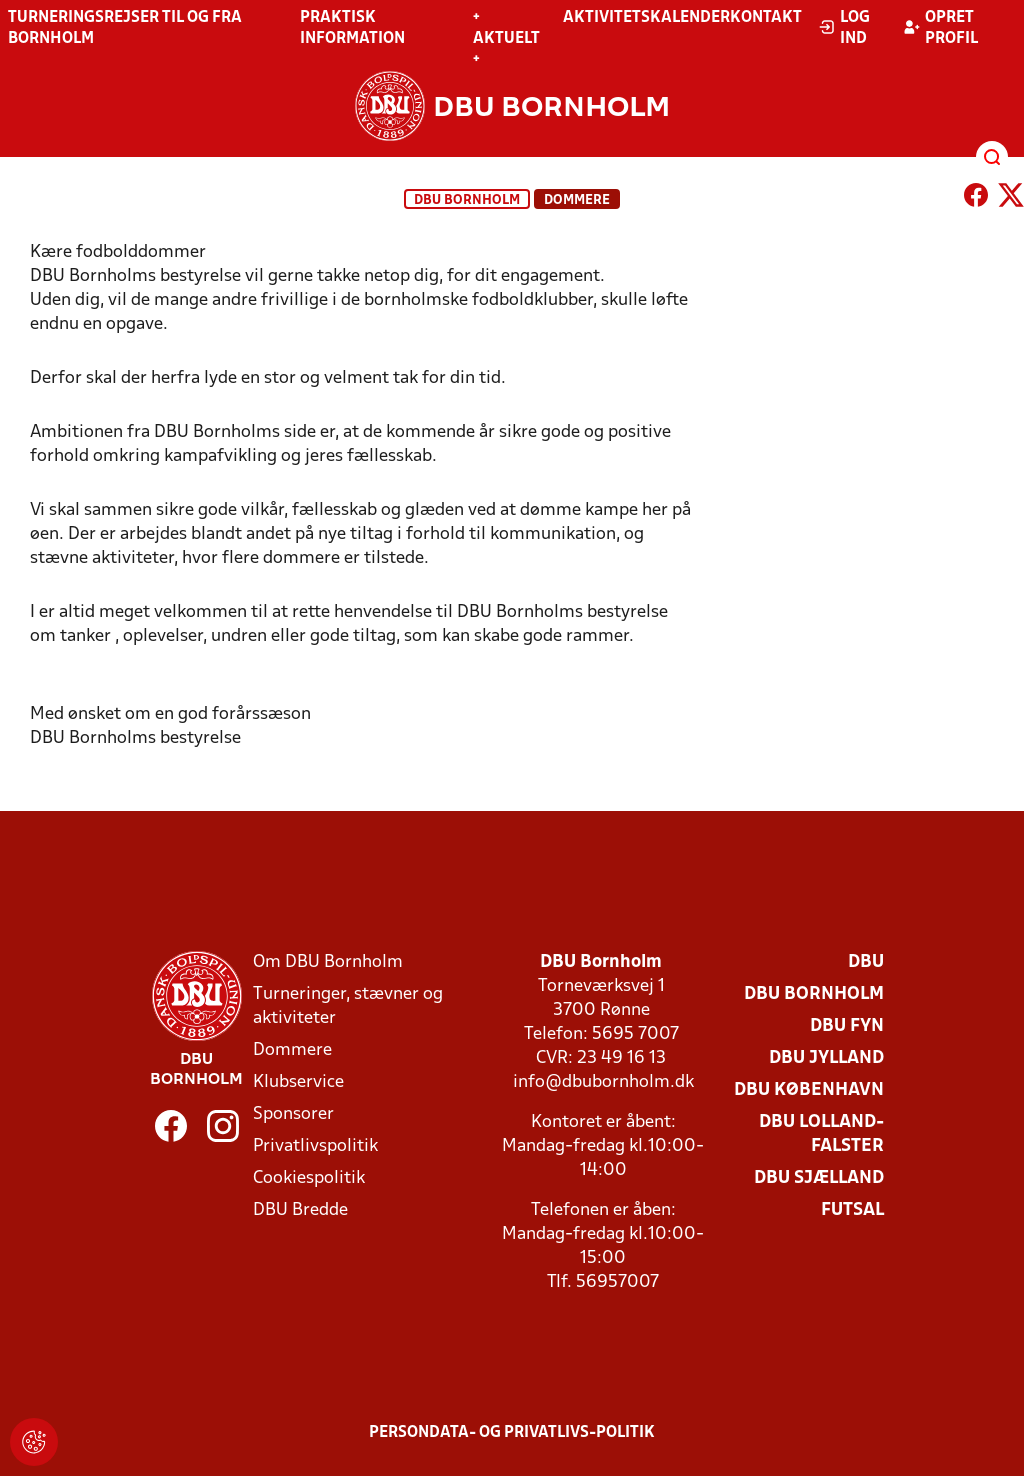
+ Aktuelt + (506, 39)
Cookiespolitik (309, 1178)
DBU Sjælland (819, 1178)
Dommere (292, 1050)
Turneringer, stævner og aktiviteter (348, 1006)
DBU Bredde (300, 1210)
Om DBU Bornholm (328, 962)
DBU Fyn (847, 1026)
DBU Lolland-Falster (821, 1134)
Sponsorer (293, 1114)
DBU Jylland (826, 1058)
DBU (866, 962)
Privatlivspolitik (315, 1146)
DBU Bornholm (467, 200)
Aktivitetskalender (646, 18)
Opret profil (940, 28)
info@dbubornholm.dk (603, 1082)
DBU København (809, 1090)
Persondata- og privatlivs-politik (512, 1433)
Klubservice (298, 1082)
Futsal (852, 1210)
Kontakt (766, 18)
